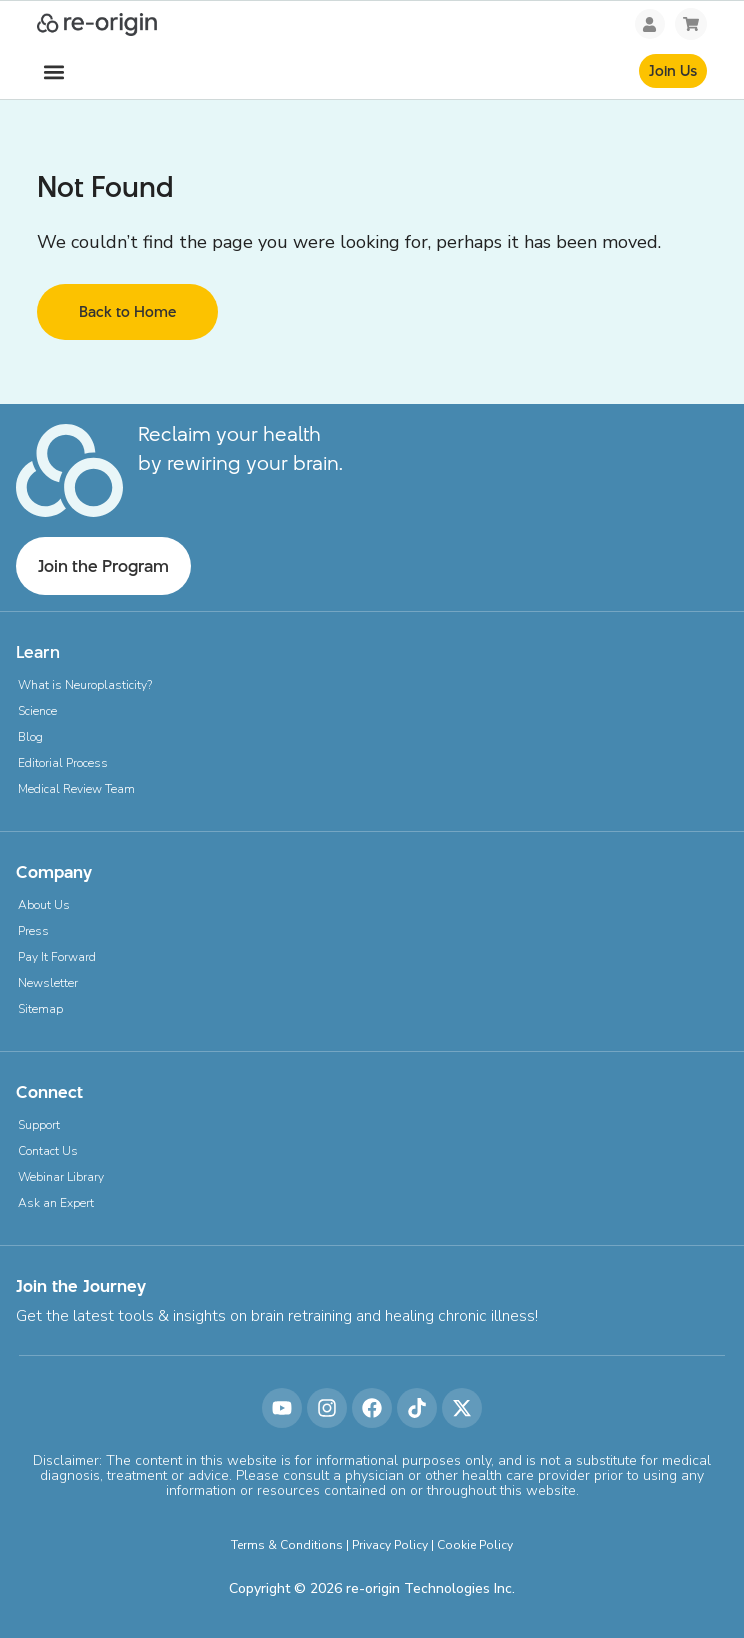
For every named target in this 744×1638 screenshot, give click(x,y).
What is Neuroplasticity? (85, 685)
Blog (30, 737)
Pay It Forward (57, 957)
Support (39, 1125)
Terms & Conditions (287, 1545)
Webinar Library (61, 1177)
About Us (44, 905)
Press (33, 931)
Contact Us (48, 1151)
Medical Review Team (76, 789)
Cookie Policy (475, 1545)
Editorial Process (63, 763)
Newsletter (48, 983)
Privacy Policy (390, 1545)
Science (37, 711)
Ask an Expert (56, 1203)
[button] (53, 72)
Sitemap (40, 1009)
